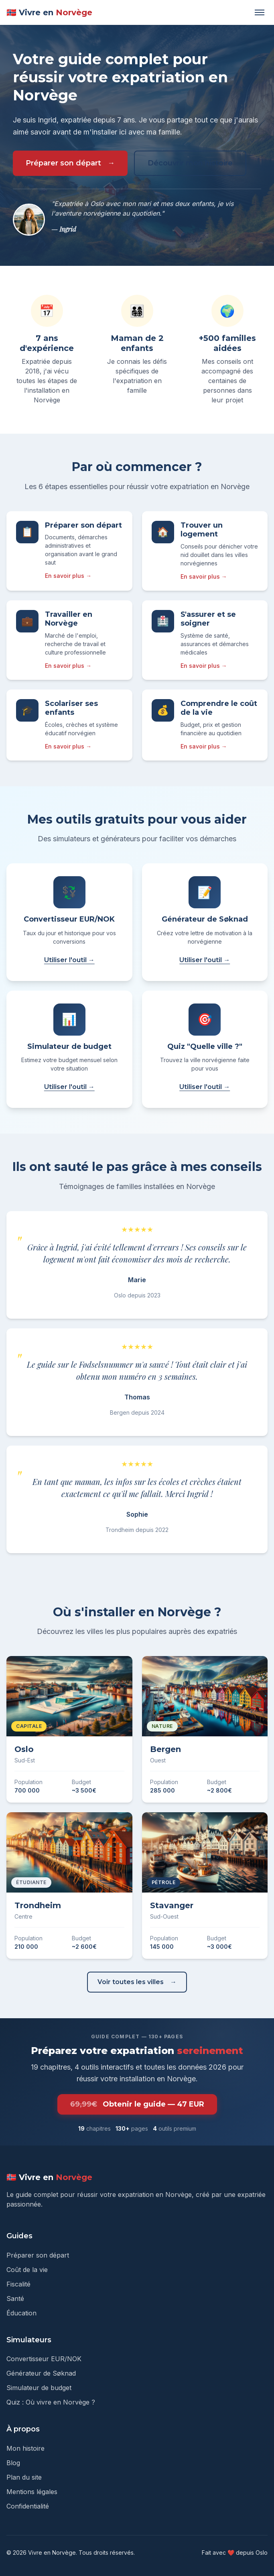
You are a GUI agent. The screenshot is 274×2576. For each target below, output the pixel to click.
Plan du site (24, 2477)
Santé (15, 2299)
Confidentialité (27, 2506)
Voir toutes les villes (130, 1982)
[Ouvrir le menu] (260, 12)
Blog (13, 2463)
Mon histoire (25, 2448)
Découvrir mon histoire (190, 163)
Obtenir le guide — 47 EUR (137, 2104)
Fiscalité (18, 2284)
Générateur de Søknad (41, 2373)
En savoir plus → (68, 575)
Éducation (21, 2313)
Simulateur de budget (38, 2388)
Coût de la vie (27, 2270)
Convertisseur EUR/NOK (43, 2359)
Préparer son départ (63, 163)
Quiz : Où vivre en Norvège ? (50, 2402)
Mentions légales (31, 2492)
